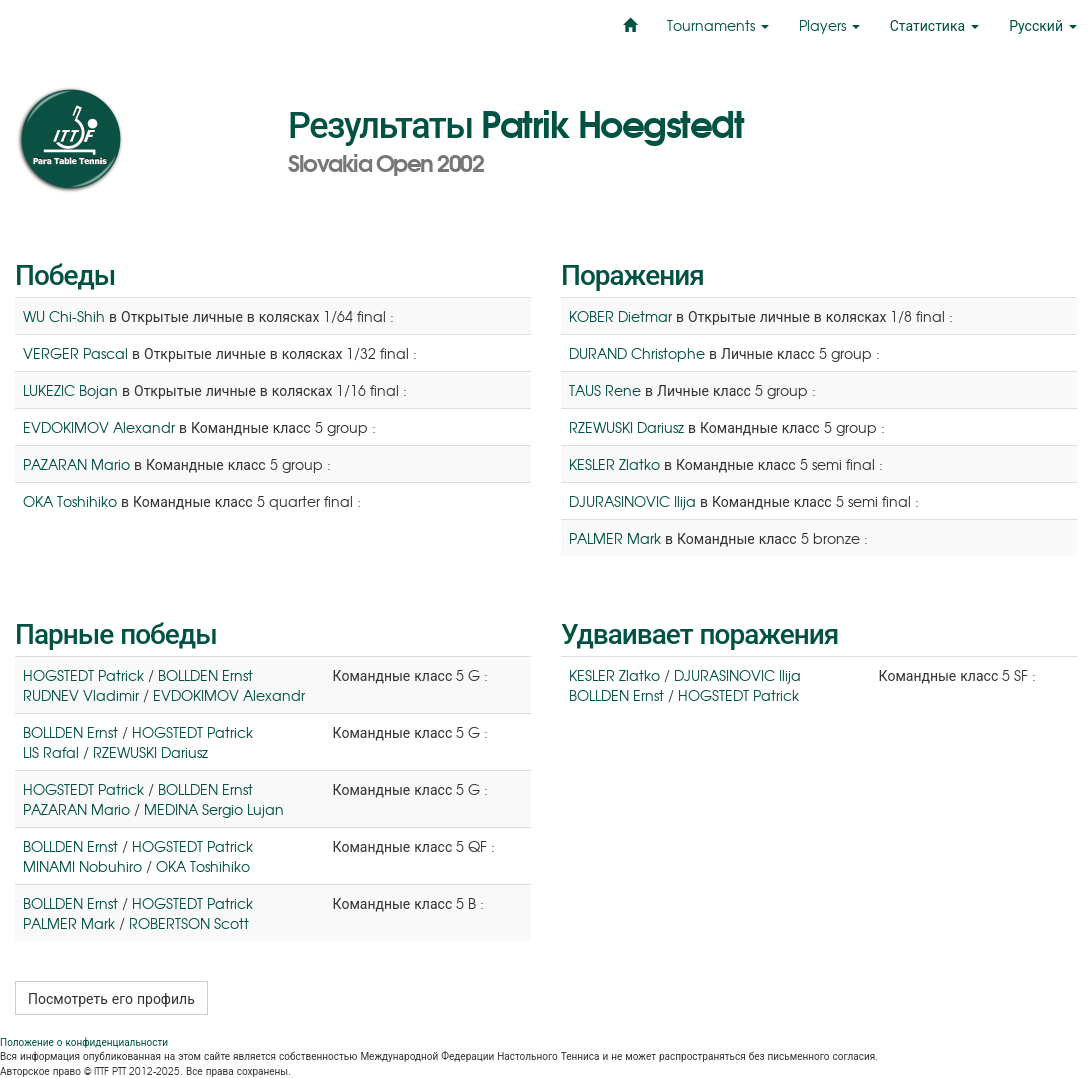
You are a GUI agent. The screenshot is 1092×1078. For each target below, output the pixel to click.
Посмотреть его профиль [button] (111, 998)
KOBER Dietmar (620, 316)
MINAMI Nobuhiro (82, 866)
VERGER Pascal (75, 353)
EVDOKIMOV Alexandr (99, 427)
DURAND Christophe (637, 353)
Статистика (934, 25)
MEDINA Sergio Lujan (214, 809)
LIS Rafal (51, 752)
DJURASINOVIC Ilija (632, 501)
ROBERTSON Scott (189, 923)
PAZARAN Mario (76, 464)
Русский (1043, 25)
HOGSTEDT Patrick (83, 675)
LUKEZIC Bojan (70, 390)
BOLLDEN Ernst (205, 675)
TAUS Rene (605, 390)
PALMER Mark (615, 538)
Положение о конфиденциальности (84, 1041)
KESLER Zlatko (614, 464)
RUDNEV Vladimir (81, 695)
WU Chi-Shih (64, 316)
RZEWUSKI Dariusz (626, 427)
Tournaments (718, 25)
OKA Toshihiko (70, 501)
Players (829, 25)
